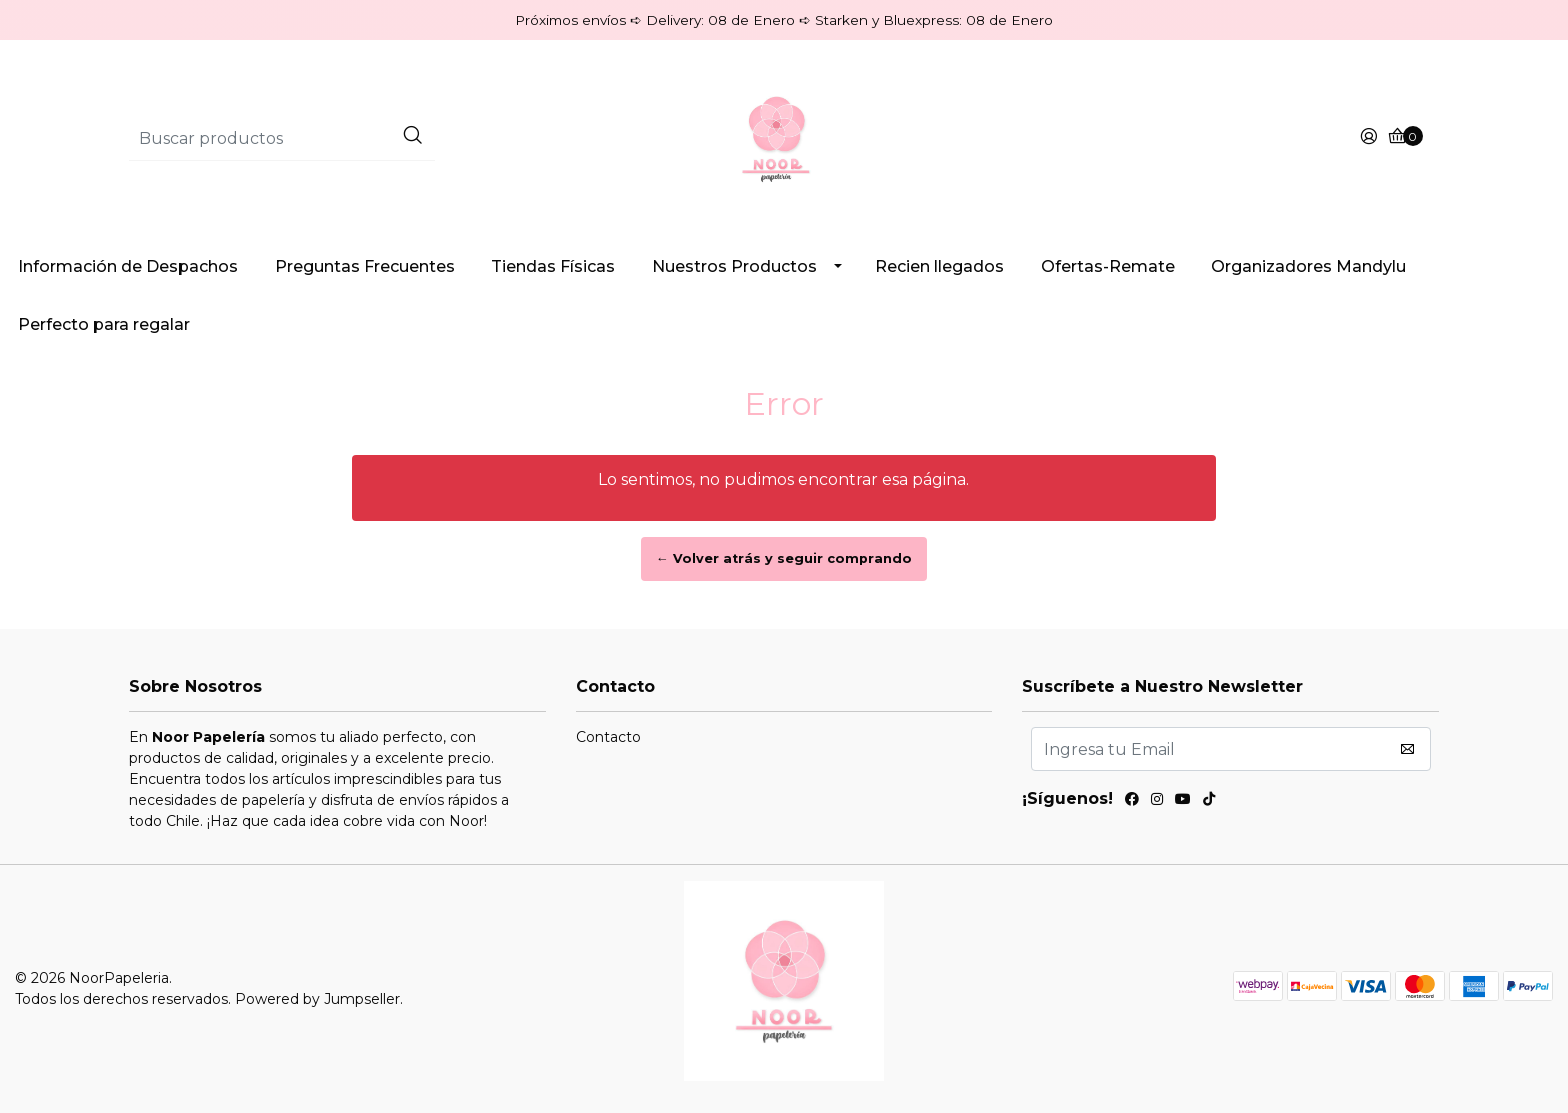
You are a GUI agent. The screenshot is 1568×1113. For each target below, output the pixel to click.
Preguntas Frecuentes (365, 266)
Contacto (608, 737)
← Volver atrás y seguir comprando (784, 558)
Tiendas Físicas (553, 266)
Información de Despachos (128, 266)
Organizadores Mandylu (1308, 266)
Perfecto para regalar (104, 324)
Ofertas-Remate (1108, 266)
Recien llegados (939, 266)
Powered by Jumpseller (317, 999)
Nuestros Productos (734, 266)
